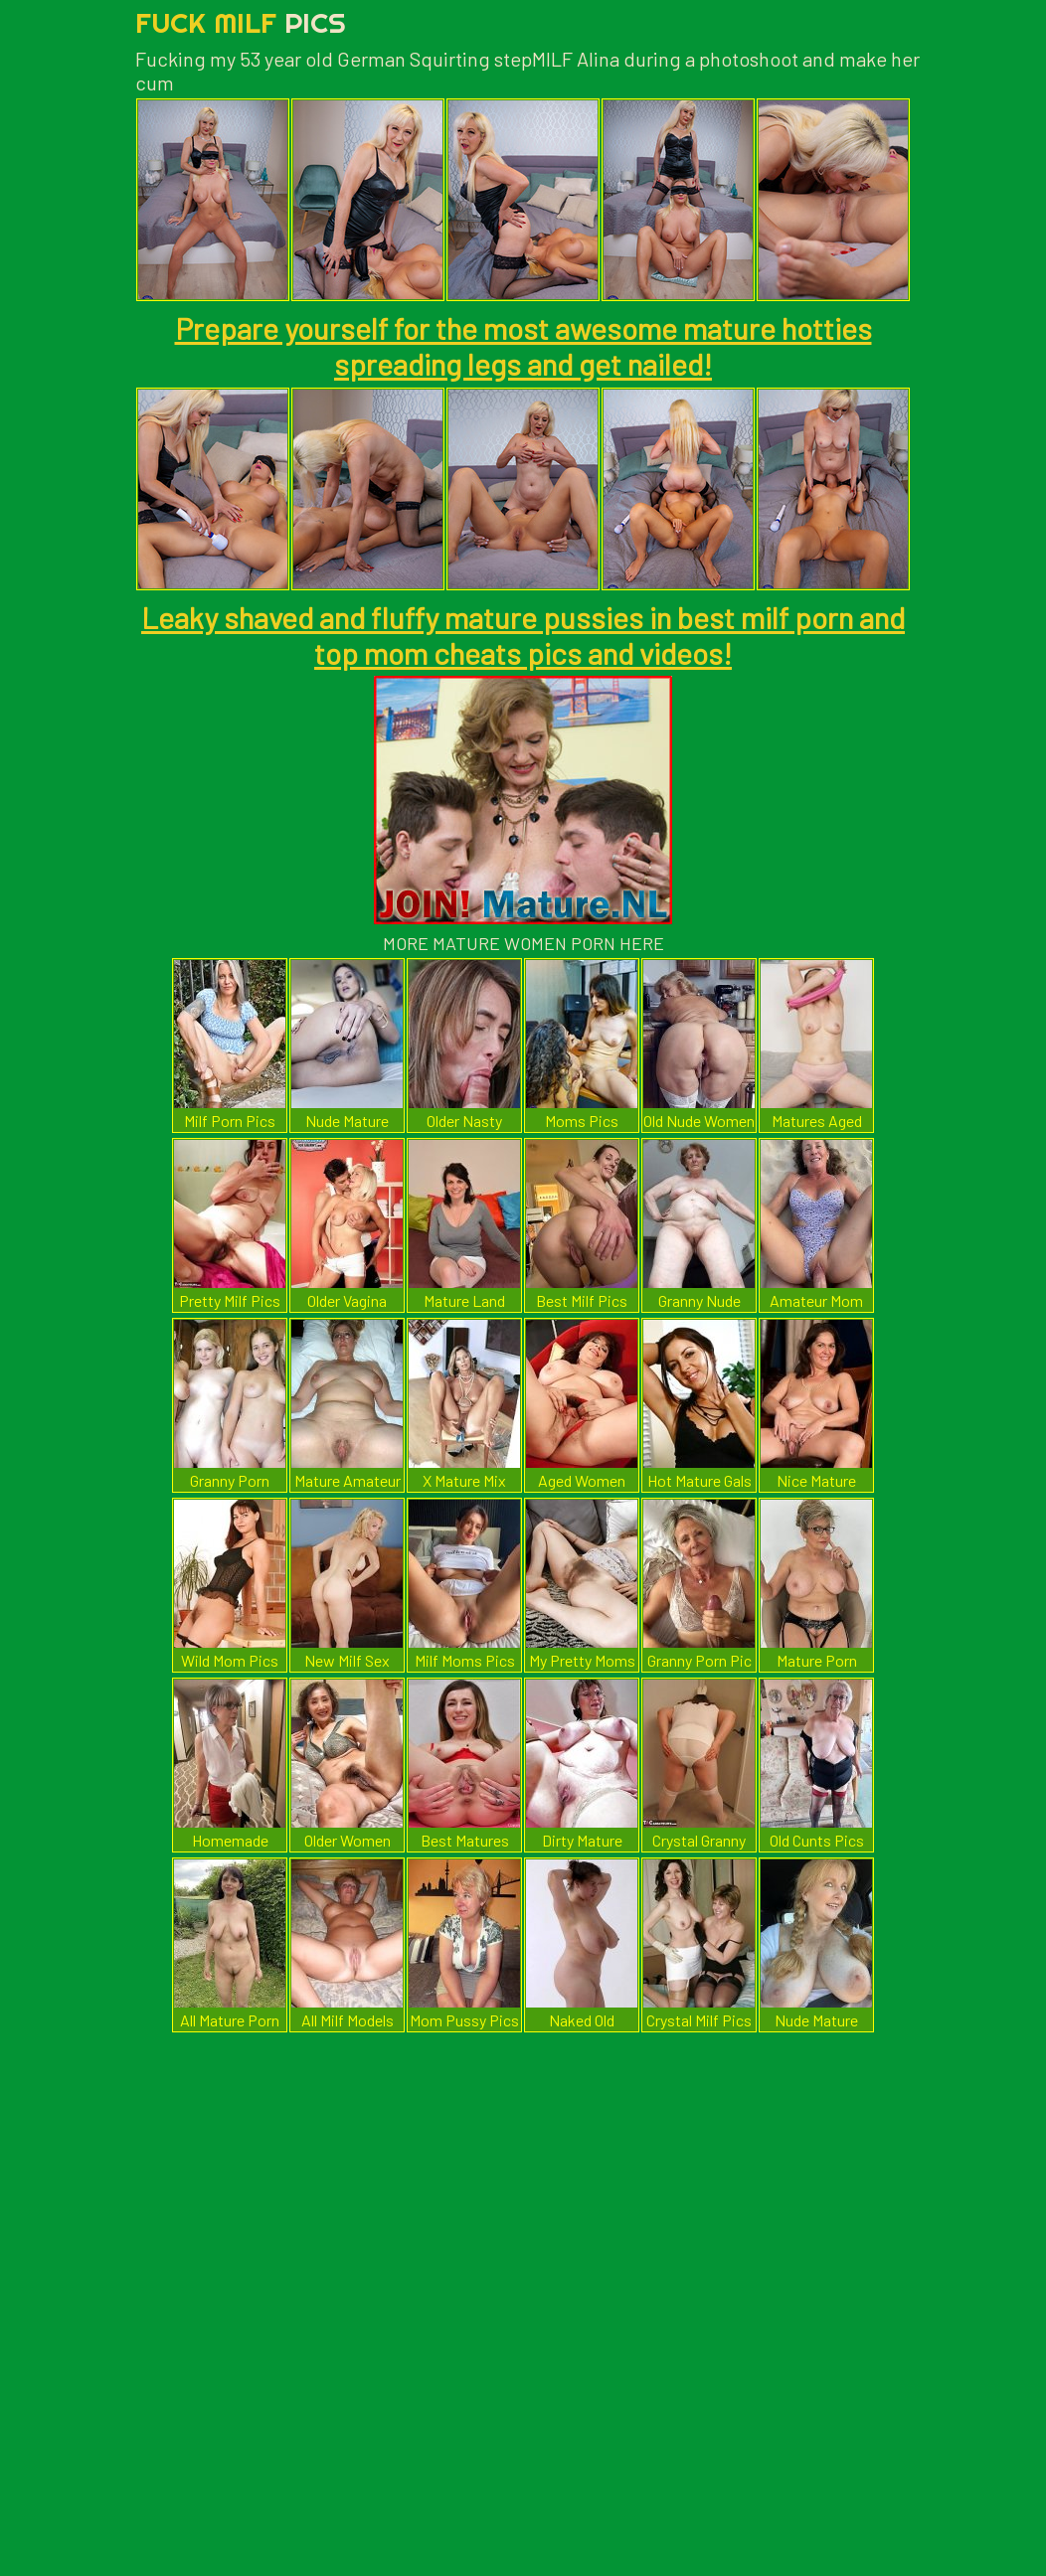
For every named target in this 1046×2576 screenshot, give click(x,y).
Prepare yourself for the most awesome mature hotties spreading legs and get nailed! (523, 346)
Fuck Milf (240, 22)
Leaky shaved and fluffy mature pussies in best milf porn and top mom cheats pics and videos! (523, 635)
